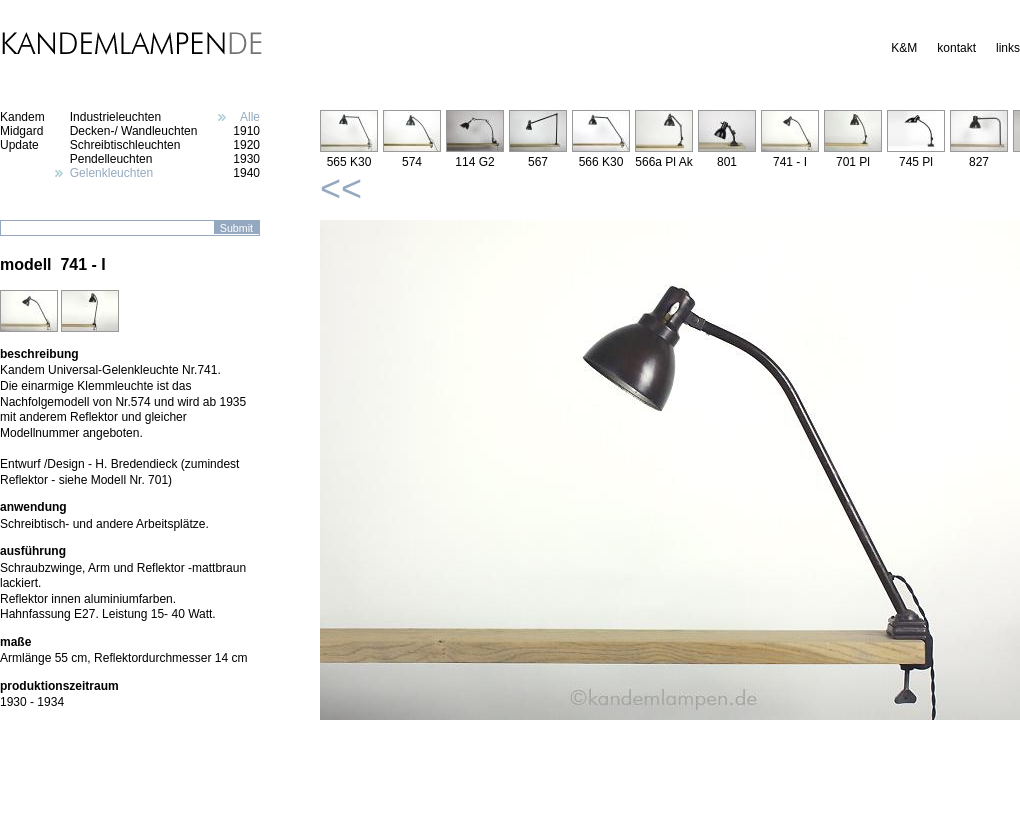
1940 (246, 173)
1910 (246, 131)
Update (19, 145)
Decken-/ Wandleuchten (134, 131)
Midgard (21, 131)
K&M (904, 48)
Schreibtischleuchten (125, 145)
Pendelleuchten (111, 159)
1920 (246, 145)
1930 (246, 159)
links (1008, 48)
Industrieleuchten (115, 117)
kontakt (956, 48)
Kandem (22, 117)
